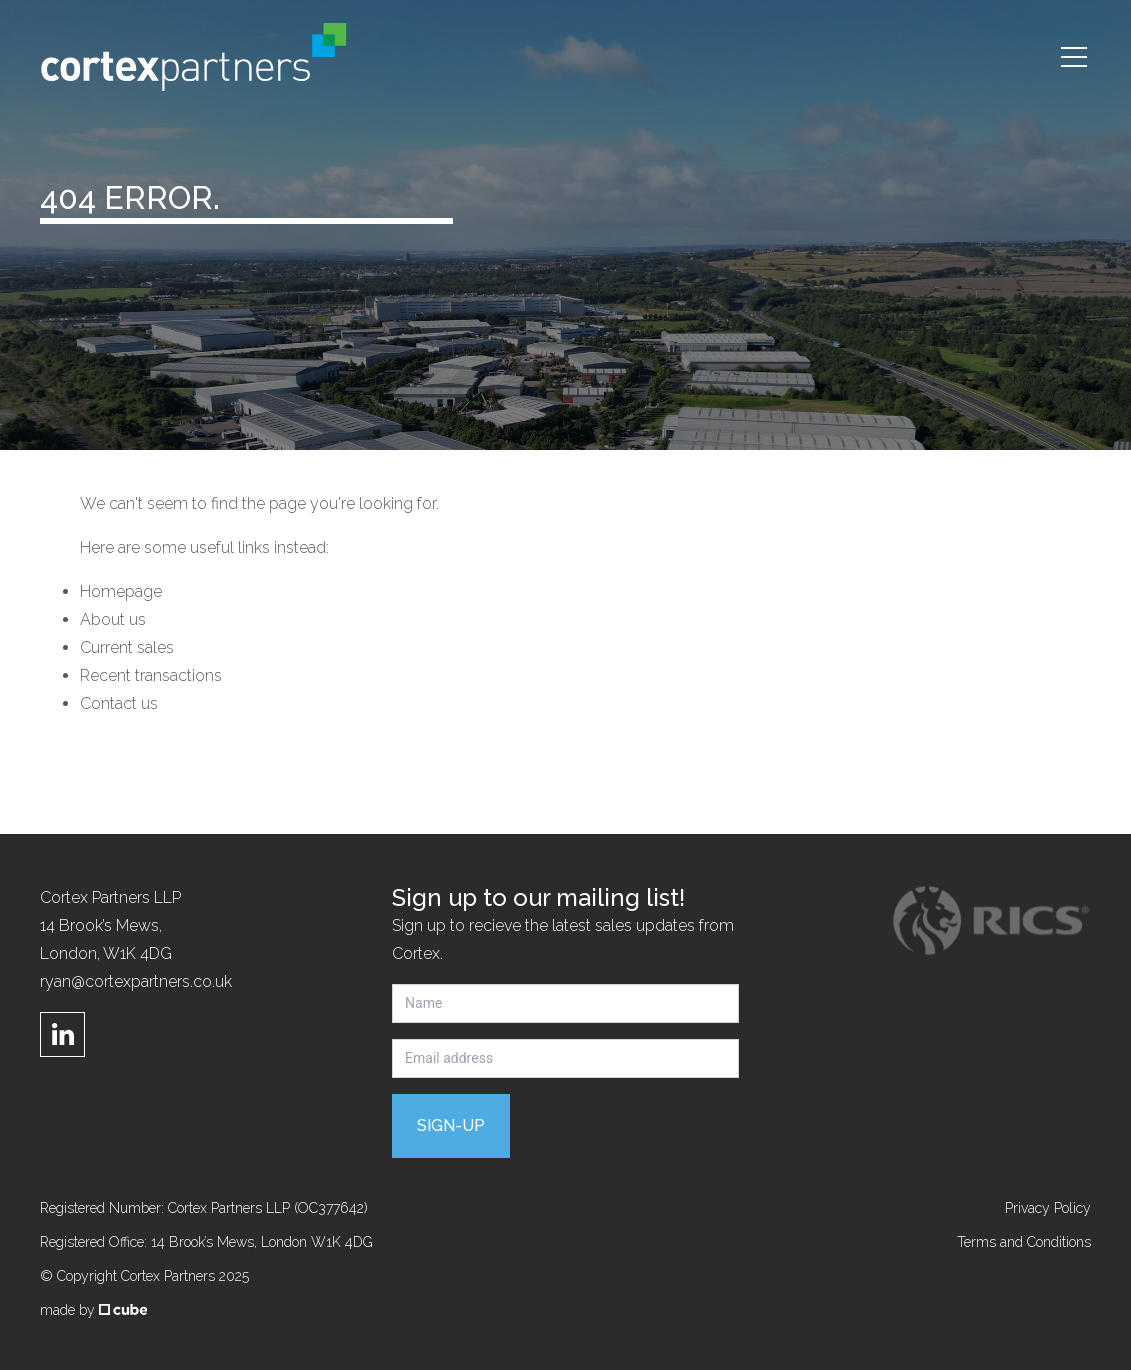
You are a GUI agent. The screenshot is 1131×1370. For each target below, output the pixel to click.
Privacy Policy (1048, 1208)
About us (113, 619)
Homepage (121, 591)
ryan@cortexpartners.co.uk (136, 981)
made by (93, 1310)
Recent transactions (151, 675)
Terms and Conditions (1024, 1242)
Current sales (127, 647)
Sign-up (451, 1125)
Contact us (119, 703)
